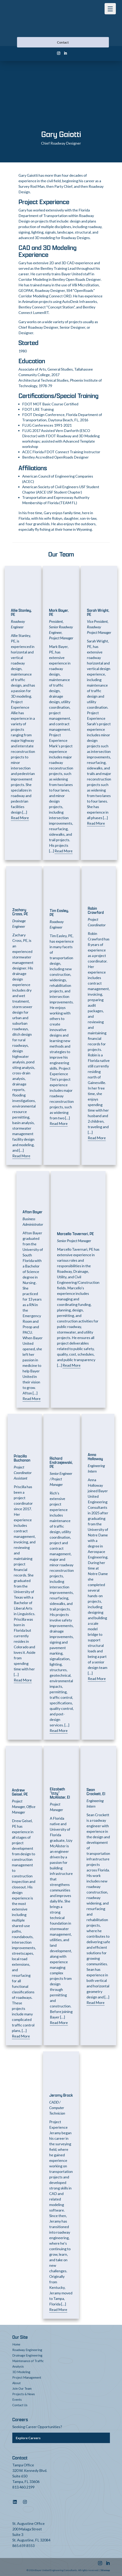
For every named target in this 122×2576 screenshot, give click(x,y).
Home (16, 2344)
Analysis (18, 2366)
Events (17, 2399)
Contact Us (19, 2405)
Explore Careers (28, 2438)
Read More (20, 817)
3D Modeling (21, 2372)
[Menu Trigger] (110, 8)
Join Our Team (22, 2388)
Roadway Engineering (27, 2350)
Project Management (26, 2377)
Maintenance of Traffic (28, 2361)
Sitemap (105, 2570)
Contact (63, 42)
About (16, 2383)
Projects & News (23, 2394)
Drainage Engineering (27, 2355)
